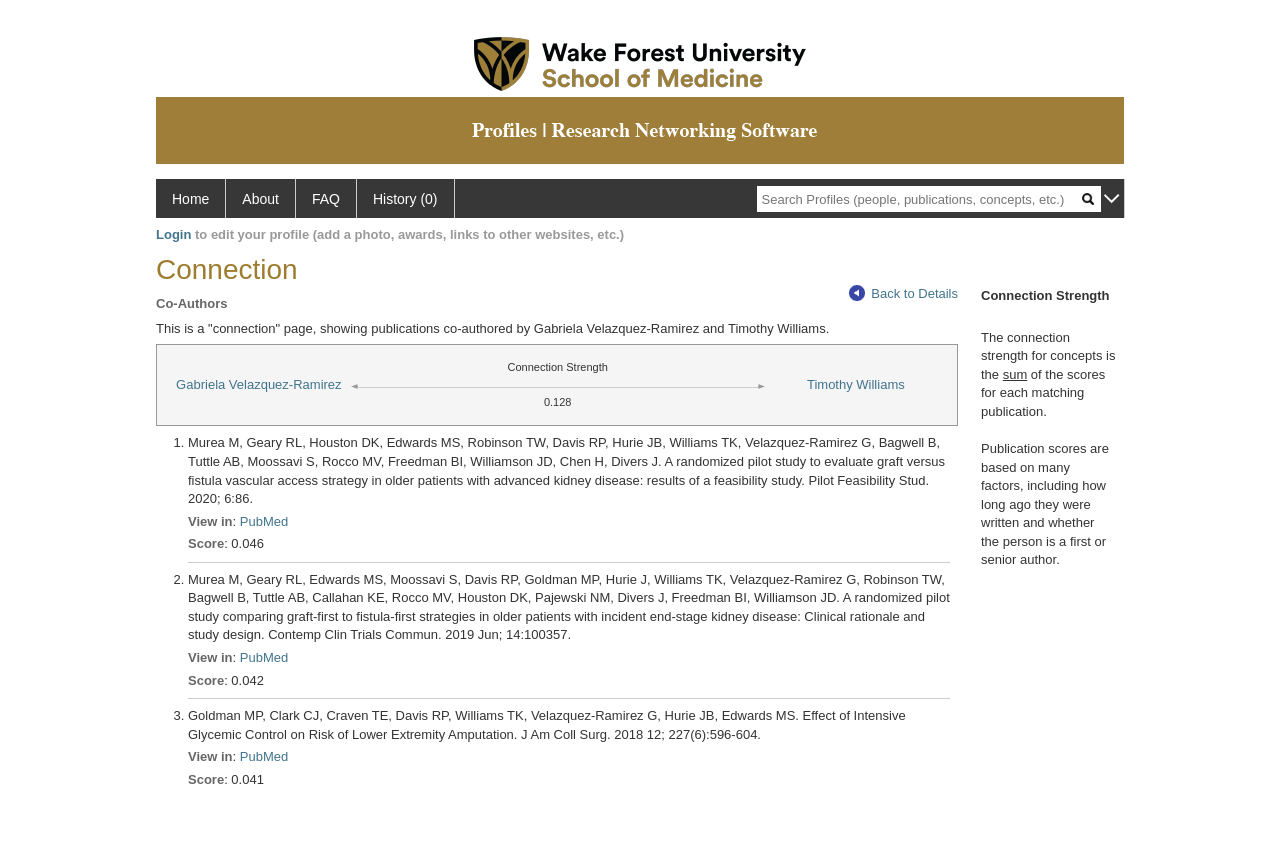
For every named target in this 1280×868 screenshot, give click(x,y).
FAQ (326, 199)
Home (190, 199)
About (260, 199)
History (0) (405, 199)
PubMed (264, 521)
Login (173, 234)
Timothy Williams (856, 384)
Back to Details (903, 293)
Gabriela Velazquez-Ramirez (258, 384)
